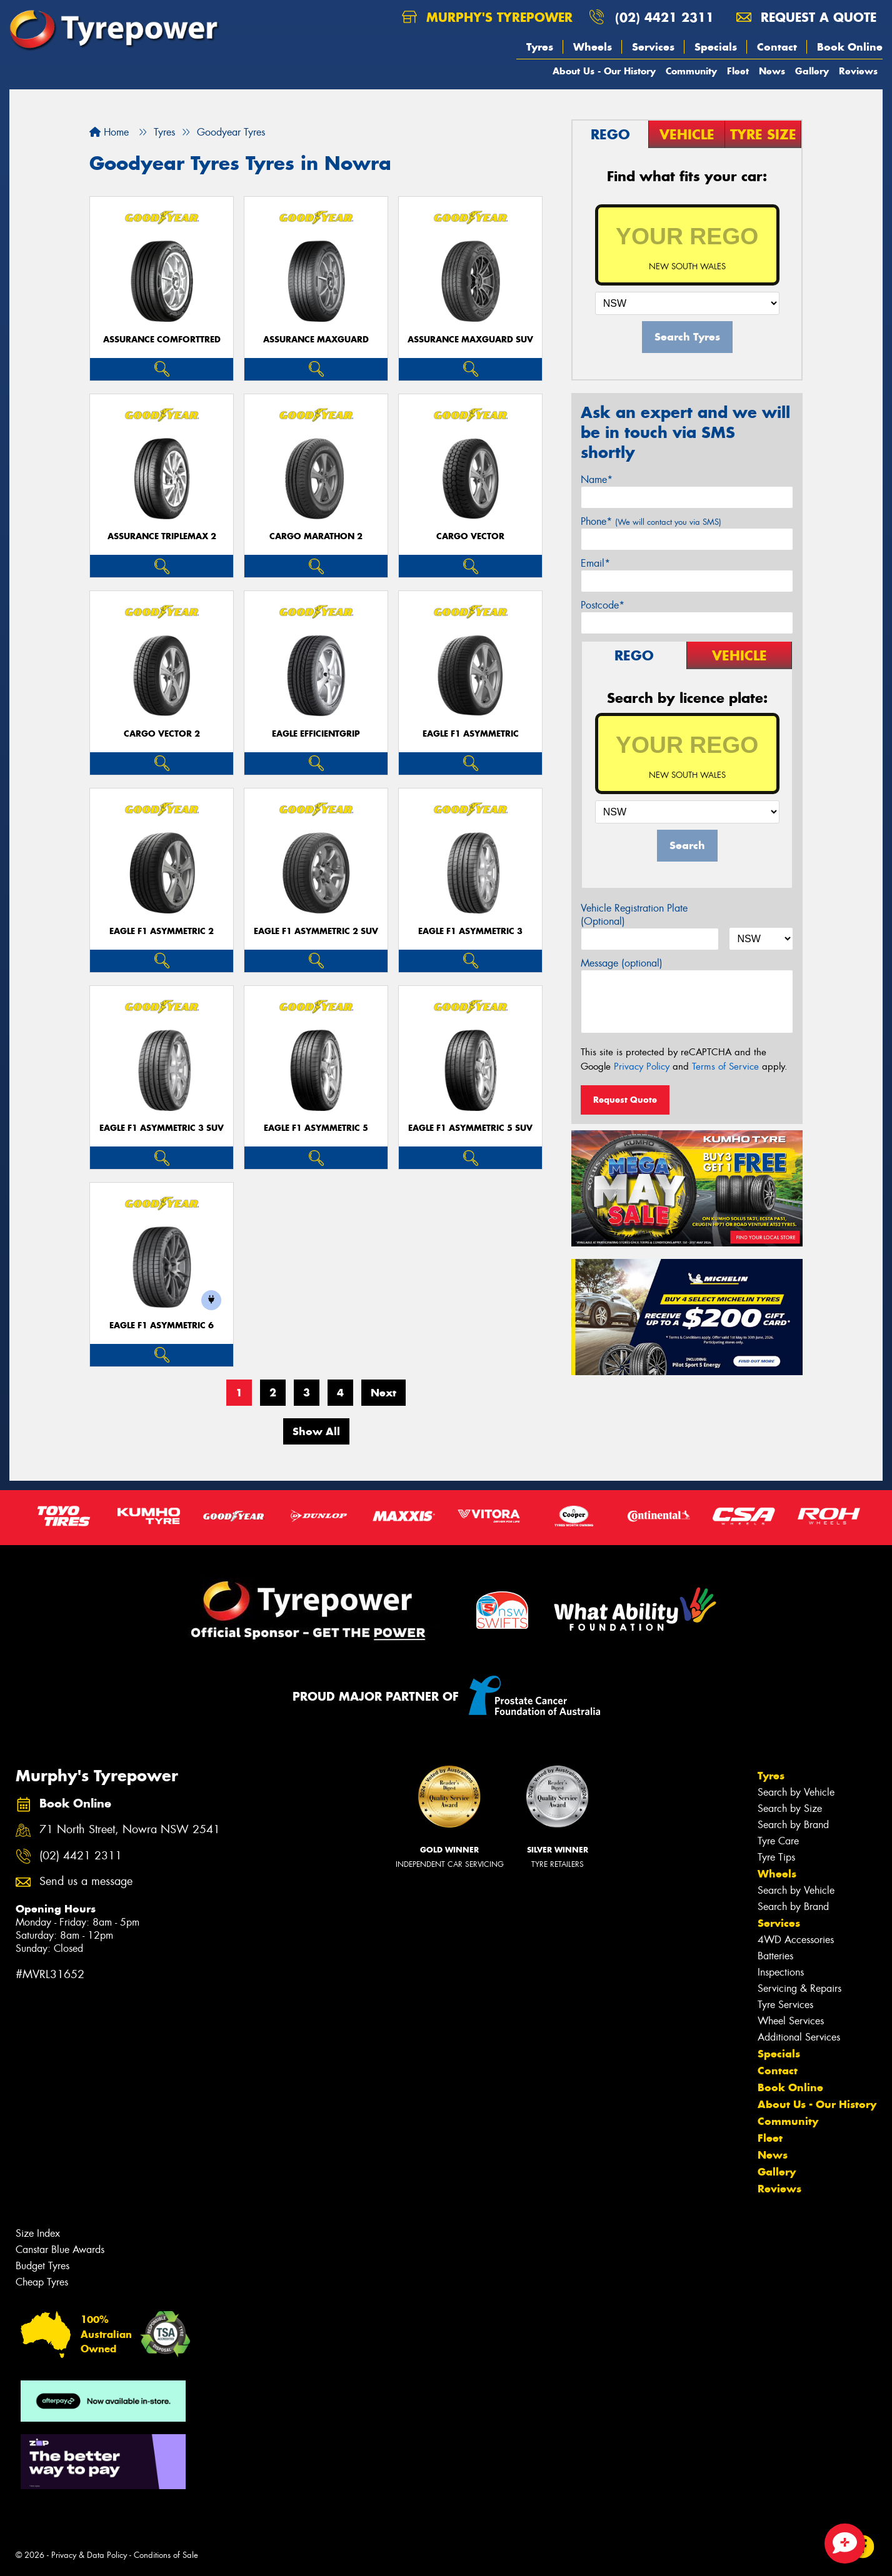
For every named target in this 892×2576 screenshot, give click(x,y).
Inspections (781, 1972)
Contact (777, 47)
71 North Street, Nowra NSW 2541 (129, 1830)
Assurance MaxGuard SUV (470, 339)
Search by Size (790, 1808)
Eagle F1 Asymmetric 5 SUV (470, 1128)
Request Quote (625, 1099)
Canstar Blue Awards (60, 2249)
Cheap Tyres (42, 2282)
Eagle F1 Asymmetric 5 (316, 1128)
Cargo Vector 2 (162, 734)
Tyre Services (785, 2004)
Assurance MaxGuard (316, 339)
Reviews (858, 71)
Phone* (651, 521)
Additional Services (799, 2037)
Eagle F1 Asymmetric (471, 734)
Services (653, 47)
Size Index (38, 2233)
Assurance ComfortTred (162, 339)
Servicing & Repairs (799, 1988)
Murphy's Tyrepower (487, 17)
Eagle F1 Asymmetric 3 (470, 931)
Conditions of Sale (166, 2555)
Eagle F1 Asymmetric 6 (161, 1325)
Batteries (775, 1955)
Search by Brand (793, 1824)
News (772, 71)
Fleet (738, 71)
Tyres (539, 47)
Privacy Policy (641, 1066)
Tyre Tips (776, 1857)
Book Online (850, 47)
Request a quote (806, 17)
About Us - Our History (604, 71)
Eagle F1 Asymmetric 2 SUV (316, 931)
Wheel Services (791, 2020)
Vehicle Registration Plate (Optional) (634, 915)
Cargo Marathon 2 (316, 536)
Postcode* (602, 605)
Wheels (592, 47)
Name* (597, 479)
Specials (715, 47)
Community (691, 71)
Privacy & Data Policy (89, 2555)
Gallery (812, 71)
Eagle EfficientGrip (316, 734)
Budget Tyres (42, 2265)
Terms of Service (725, 1066)
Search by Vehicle (796, 1792)
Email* (595, 563)
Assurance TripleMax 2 (162, 536)
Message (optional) (622, 963)
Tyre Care (778, 1840)
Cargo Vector (470, 536)
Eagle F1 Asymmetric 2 (161, 931)
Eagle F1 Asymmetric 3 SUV (161, 1128)
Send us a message (86, 1881)
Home (109, 132)
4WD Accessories (796, 1939)
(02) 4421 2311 (664, 17)
